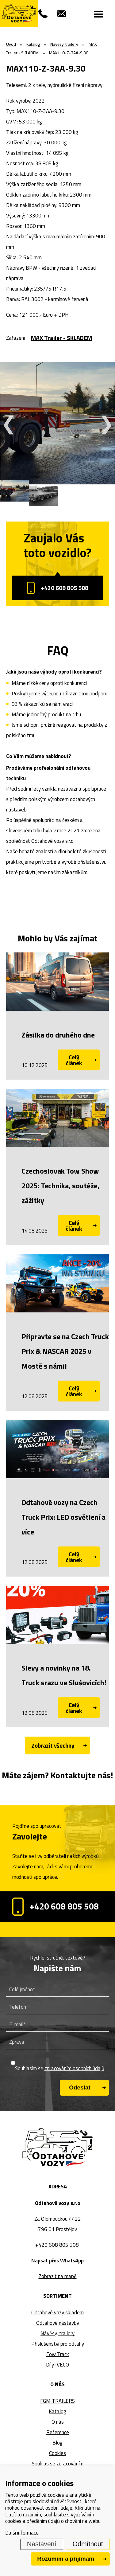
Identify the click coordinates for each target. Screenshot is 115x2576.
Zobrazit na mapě (58, 2276)
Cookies (57, 2453)
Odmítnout (88, 2544)
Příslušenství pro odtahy (57, 2344)
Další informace (22, 2533)
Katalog (57, 2411)
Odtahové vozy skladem (57, 2312)
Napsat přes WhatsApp (57, 2261)
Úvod (11, 44)
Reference (57, 2432)
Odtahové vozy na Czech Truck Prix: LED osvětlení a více (63, 1517)
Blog (57, 2443)
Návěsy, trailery (57, 2333)
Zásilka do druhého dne (58, 1034)
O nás (58, 2422)
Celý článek (74, 1060)
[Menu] (99, 14)
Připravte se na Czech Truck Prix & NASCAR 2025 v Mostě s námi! (65, 1351)
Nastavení (41, 2544)
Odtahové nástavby (57, 2323)
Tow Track (57, 2354)
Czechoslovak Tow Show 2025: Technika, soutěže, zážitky (60, 1185)
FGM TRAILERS (57, 2401)
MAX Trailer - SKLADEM (61, 337)
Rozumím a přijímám (65, 2558)
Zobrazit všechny (53, 1745)
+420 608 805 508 (57, 588)
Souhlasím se (59, 2068)
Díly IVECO (57, 2365)
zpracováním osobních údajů (74, 2068)
